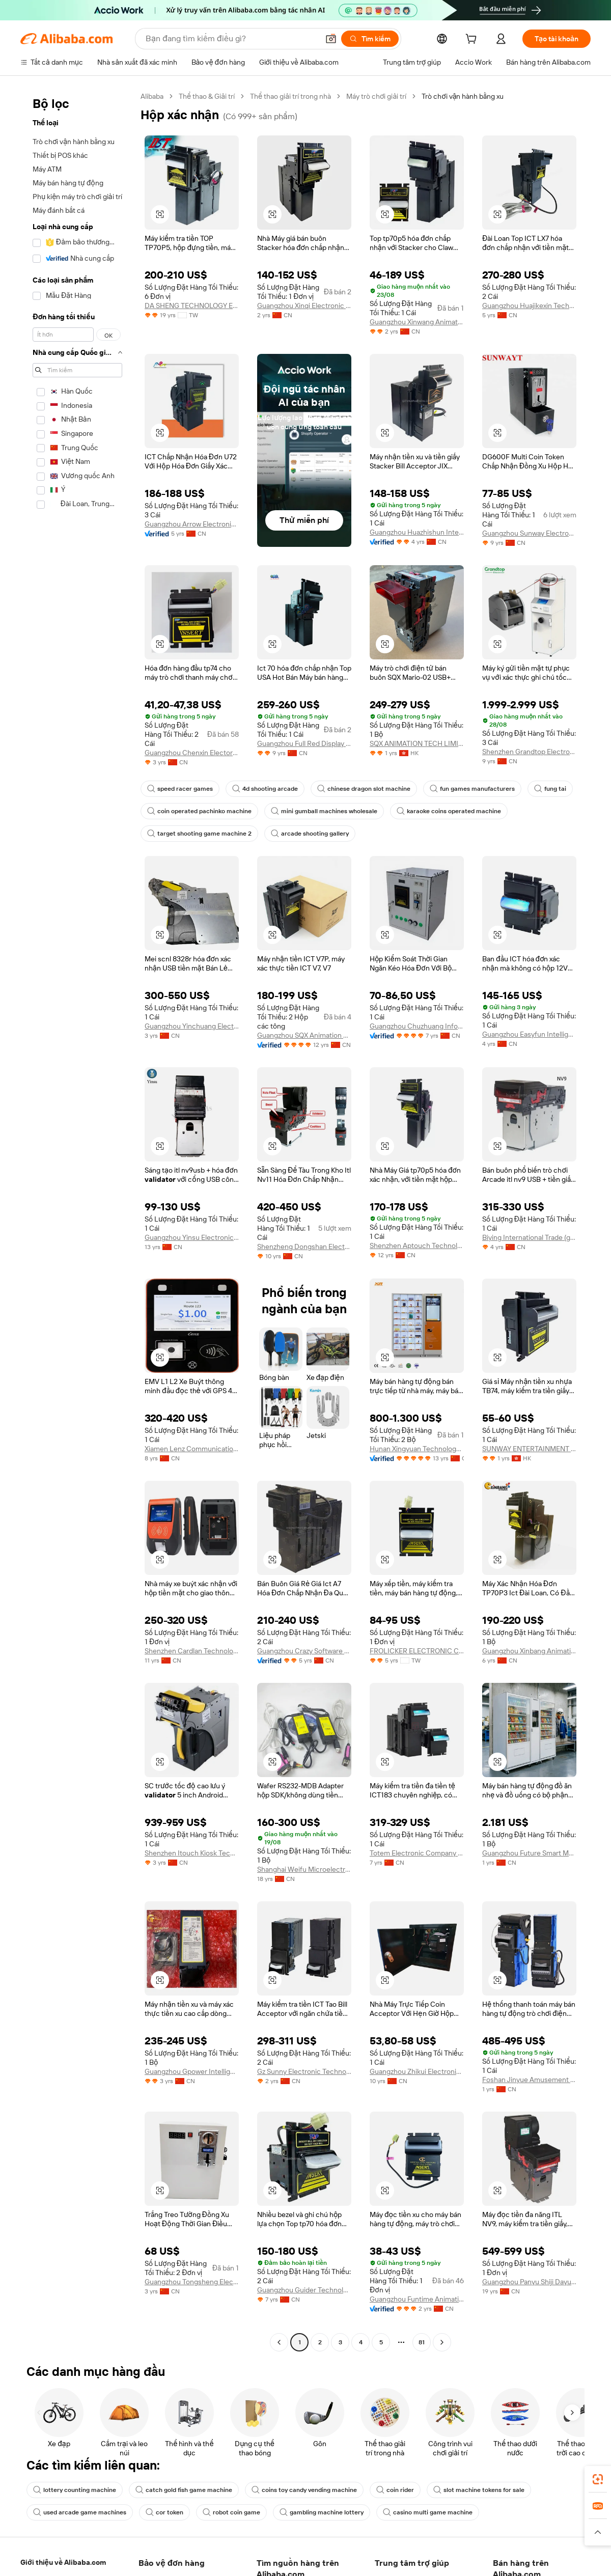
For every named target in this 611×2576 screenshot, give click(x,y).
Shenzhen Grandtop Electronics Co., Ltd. (529, 751)
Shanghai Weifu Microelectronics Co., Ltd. (304, 1869)
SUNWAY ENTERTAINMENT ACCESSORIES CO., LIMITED (529, 1449)
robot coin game (231, 2512)
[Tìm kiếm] (370, 39)
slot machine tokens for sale (478, 2490)
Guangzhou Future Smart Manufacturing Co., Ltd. (529, 1853)
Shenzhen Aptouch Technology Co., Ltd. (417, 1245)
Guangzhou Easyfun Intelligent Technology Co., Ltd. (529, 1034)
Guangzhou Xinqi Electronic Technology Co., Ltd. (304, 305)
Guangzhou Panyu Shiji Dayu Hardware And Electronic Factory (529, 2282)
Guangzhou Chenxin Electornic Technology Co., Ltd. (192, 753)
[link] (598, 2479)
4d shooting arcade (265, 789)
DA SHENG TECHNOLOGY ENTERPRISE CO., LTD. (192, 305)
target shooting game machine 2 (199, 833)
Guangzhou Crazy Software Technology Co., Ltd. (304, 1651)
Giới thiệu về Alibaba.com (63, 2562)
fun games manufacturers (472, 789)
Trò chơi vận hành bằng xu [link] (463, 96)
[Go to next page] (442, 2342)
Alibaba (152, 96)
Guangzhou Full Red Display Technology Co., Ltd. (304, 743)
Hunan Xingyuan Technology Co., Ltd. (417, 1449)
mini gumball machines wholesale (324, 811)
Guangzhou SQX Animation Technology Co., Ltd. (304, 1035)
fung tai (550, 789)
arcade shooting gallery (310, 833)
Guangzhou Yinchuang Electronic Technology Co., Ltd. (192, 1026)
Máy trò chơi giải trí (376, 96)
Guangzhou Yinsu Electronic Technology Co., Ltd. (192, 1237)
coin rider (395, 2490)
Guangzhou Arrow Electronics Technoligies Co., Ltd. (192, 524)
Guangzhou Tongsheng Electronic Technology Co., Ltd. (192, 2282)
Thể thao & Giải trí (207, 96)
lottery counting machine (74, 2490)
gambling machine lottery (322, 2512)
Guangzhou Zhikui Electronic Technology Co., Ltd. (417, 2071)
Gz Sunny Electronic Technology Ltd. (304, 2071)
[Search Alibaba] (231, 38)
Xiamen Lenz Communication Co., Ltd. (192, 1449)
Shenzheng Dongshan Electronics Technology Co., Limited (304, 1246)
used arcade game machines (79, 2512)
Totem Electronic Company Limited (417, 1853)
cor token (164, 2512)
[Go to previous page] (279, 2342)
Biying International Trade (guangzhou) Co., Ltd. (529, 1237)
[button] (331, 39)
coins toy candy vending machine (304, 2490)
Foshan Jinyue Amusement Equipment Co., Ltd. (529, 2079)
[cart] (473, 40)
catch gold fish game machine (183, 2490)
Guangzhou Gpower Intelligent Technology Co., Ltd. (192, 2071)
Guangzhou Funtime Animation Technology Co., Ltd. (417, 2299)
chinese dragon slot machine (363, 789)
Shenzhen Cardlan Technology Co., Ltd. (192, 1651)
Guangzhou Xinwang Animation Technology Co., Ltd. (417, 322)
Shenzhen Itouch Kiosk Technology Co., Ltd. (192, 1853)
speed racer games (180, 789)
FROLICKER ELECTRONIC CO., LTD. (417, 1651)
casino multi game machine (428, 2512)
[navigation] (77, 1221)
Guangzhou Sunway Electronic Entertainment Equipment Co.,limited (529, 533)
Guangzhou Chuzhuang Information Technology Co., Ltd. (417, 1026)
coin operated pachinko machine (199, 811)
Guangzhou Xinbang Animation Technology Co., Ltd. (529, 1651)
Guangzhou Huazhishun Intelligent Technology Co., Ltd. (417, 532)
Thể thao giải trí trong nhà (290, 96)
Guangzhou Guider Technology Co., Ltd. (304, 2290)
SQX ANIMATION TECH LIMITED (417, 743)
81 (422, 2342)
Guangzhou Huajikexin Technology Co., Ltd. (529, 305)
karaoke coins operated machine (449, 811)
